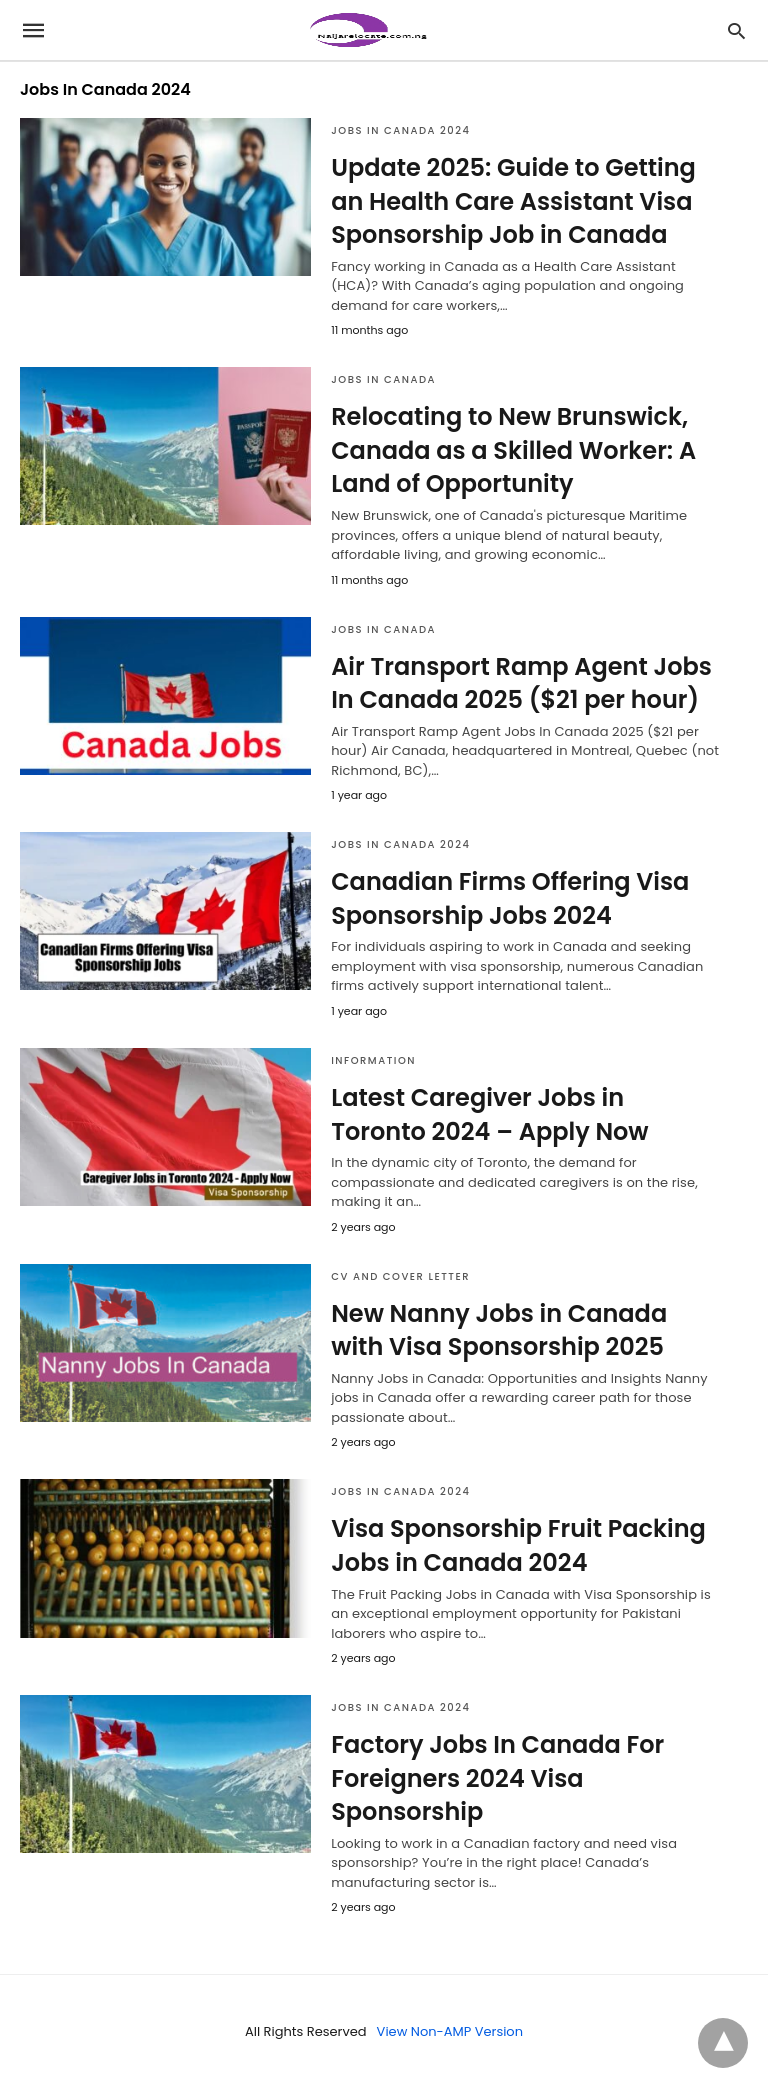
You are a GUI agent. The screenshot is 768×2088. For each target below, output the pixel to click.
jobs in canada (383, 379)
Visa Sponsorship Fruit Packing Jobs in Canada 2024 (518, 1545)
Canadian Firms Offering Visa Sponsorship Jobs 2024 (510, 898)
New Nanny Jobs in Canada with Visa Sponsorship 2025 (499, 1330)
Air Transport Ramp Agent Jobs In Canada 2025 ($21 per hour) (521, 683)
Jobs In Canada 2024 (400, 130)
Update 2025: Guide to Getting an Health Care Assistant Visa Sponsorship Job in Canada (513, 201)
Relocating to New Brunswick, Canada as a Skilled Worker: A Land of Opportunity (513, 450)
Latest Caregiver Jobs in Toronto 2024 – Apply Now (489, 1114)
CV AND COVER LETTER (400, 1276)
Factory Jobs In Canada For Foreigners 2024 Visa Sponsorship (497, 1778)
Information (373, 1060)
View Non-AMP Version (450, 2031)
